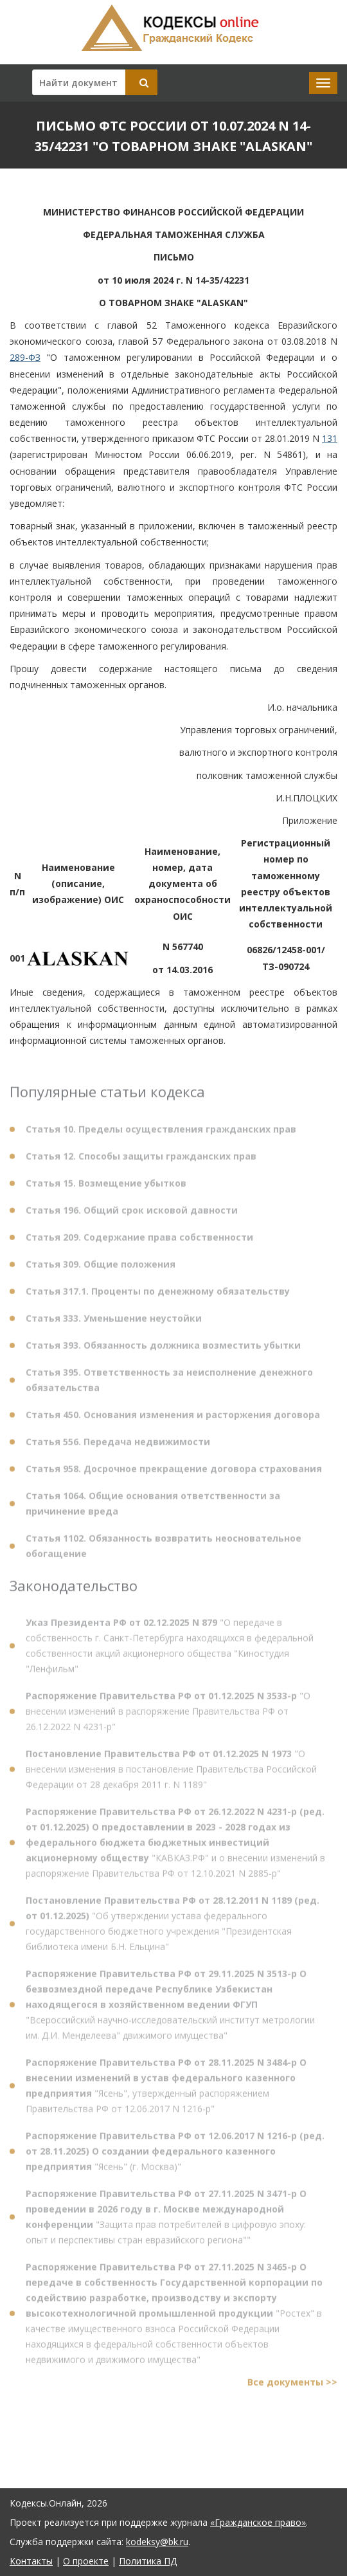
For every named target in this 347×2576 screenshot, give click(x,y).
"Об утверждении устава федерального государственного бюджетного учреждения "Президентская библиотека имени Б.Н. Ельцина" (172, 1927)
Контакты (31, 2561)
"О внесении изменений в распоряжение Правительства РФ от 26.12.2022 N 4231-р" (168, 1715)
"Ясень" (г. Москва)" (175, 2155)
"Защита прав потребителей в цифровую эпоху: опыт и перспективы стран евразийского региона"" (166, 2220)
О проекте (86, 2561)
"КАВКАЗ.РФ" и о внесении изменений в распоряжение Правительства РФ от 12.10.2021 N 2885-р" (175, 1846)
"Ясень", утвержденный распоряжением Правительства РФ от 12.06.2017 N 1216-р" (166, 2089)
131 (329, 438)
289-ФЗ (25, 357)
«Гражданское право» (258, 2522)
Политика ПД (148, 2561)
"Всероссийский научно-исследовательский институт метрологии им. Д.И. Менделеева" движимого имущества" (170, 2008)
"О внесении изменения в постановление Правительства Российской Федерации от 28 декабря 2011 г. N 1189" (171, 1773)
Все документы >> (292, 2386)
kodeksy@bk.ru (157, 2541)
